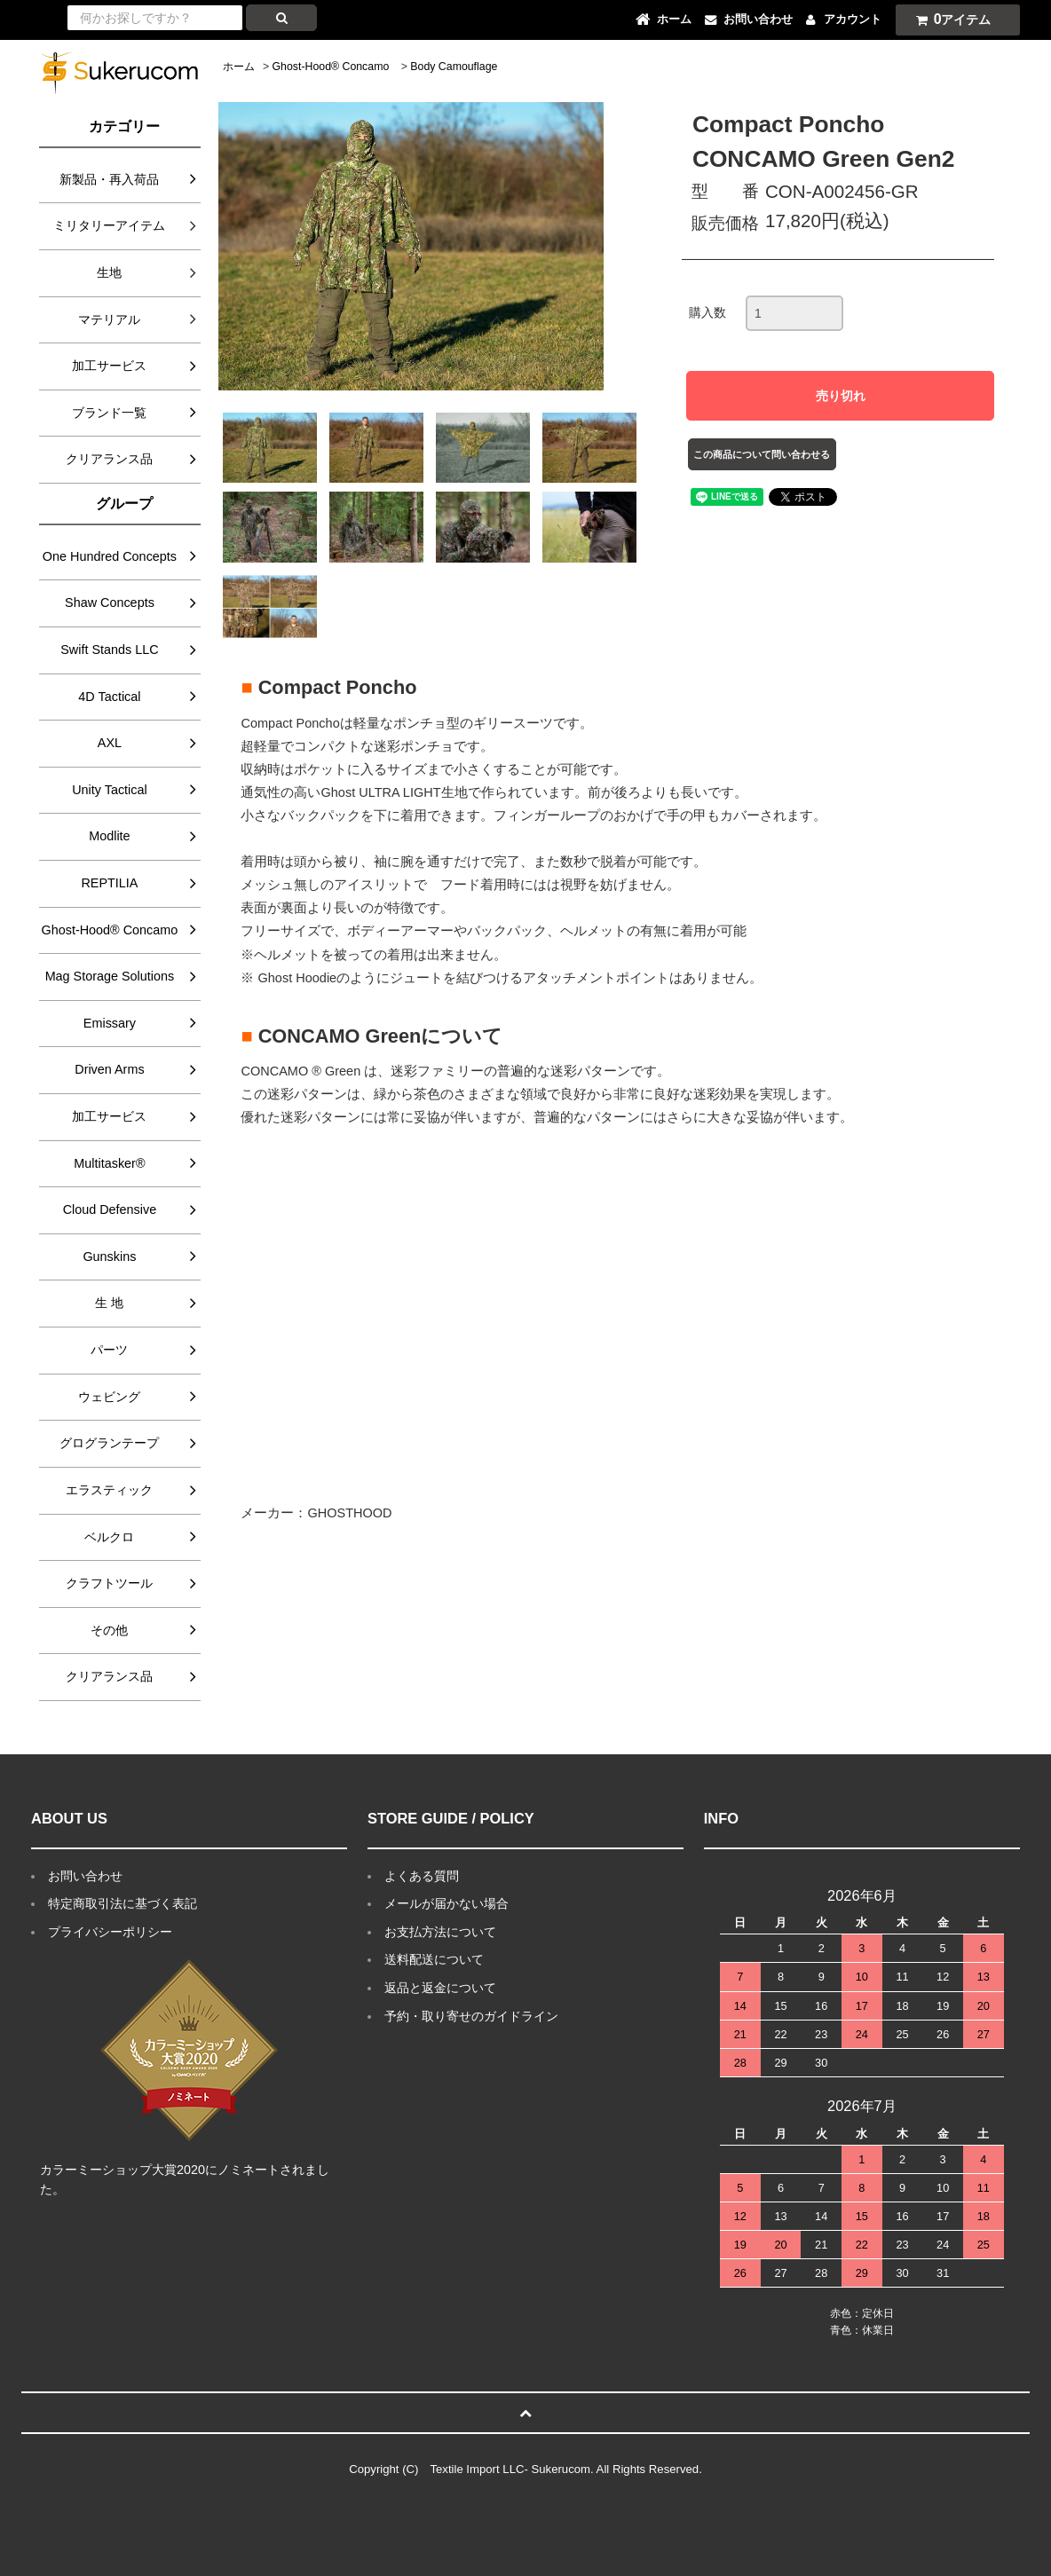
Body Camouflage (453, 66)
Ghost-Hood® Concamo (331, 66)
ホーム (239, 66)
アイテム (950, 19)
